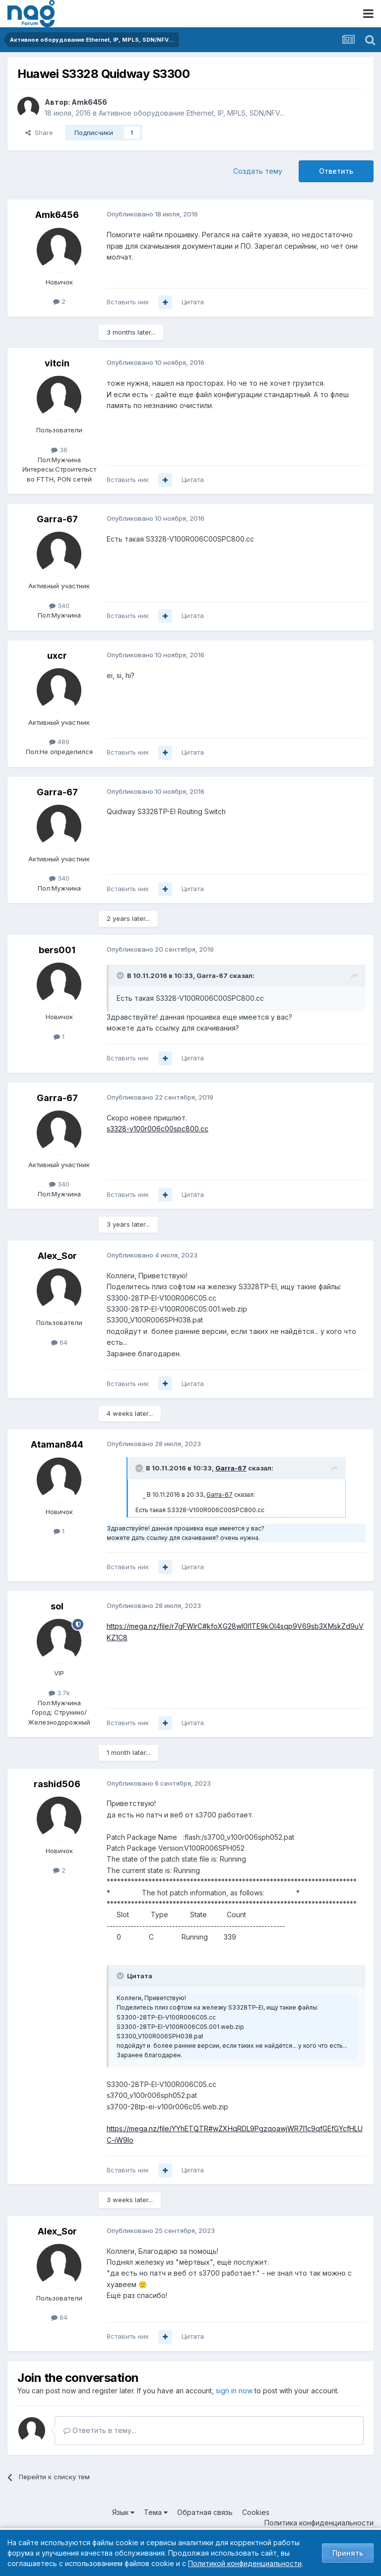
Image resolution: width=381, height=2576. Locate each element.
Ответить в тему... (100, 2430)
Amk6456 (89, 102)
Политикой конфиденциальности (245, 2563)
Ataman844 (57, 1444)
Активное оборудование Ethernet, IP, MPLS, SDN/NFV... (191, 113)
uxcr (57, 655)
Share (39, 133)
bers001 (57, 950)
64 (59, 1342)
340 (59, 606)
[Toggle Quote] (121, 975)
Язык (123, 2512)
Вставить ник (128, 302)
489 (59, 742)
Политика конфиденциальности (319, 2522)
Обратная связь (205, 2512)
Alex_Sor (57, 1256)
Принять (347, 2553)
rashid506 (57, 1784)
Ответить (336, 171)
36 (59, 450)
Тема (156, 2512)
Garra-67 (57, 519)
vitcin (57, 363)
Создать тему (257, 171)
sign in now (234, 2390)
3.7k (59, 1693)
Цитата (193, 302)
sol (57, 1606)
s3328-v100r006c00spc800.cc (157, 1128)
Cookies (255, 2512)
